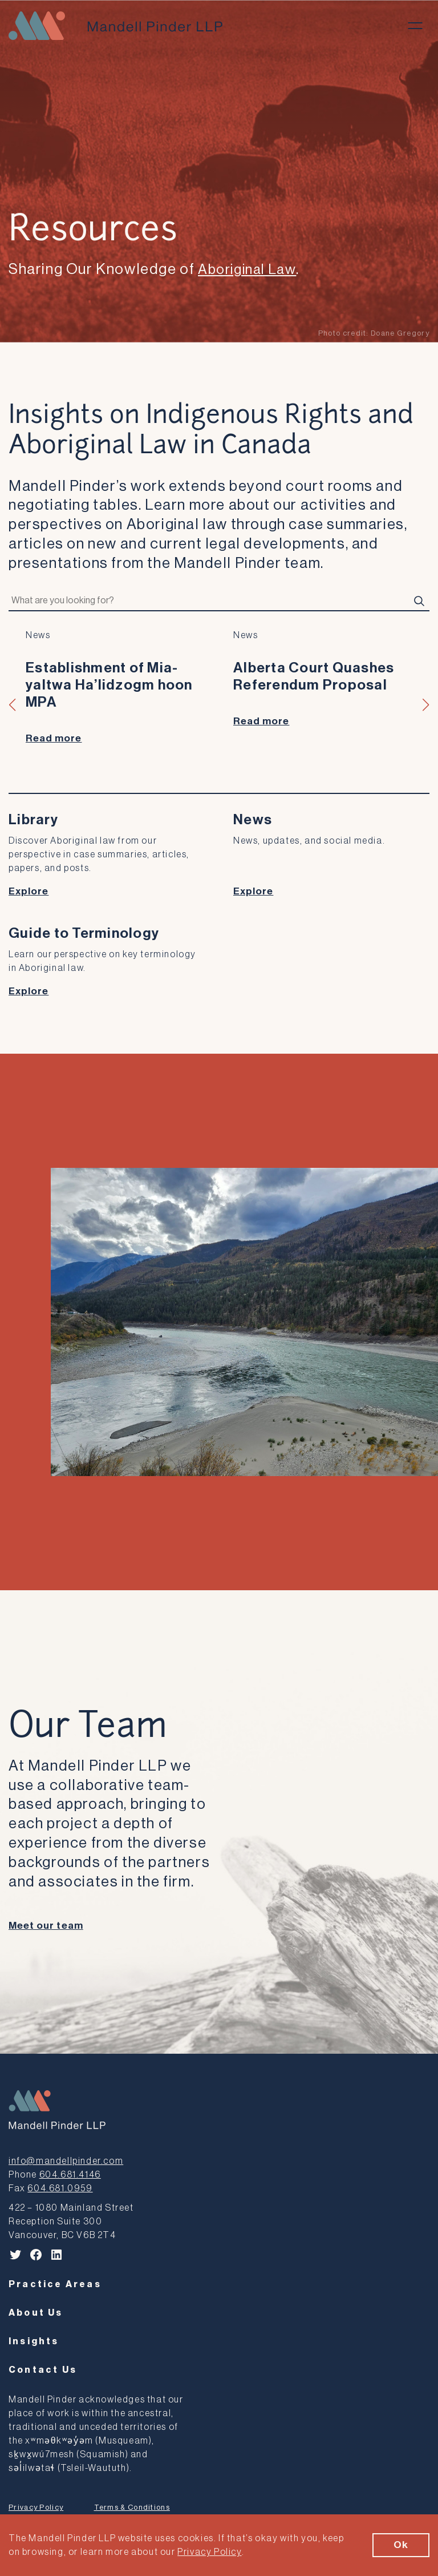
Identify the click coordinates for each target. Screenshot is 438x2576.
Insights (34, 2342)
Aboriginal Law (250, 269)
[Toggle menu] (415, 25)
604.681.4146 (70, 2175)
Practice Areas (55, 2285)
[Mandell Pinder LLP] (115, 25)
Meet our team (46, 1927)
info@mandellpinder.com (66, 2162)
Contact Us (43, 2371)
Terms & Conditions (132, 2508)
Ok (401, 2545)
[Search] (419, 601)
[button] (13, 705)
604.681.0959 (59, 2189)
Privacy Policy (36, 2508)
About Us (36, 2314)
